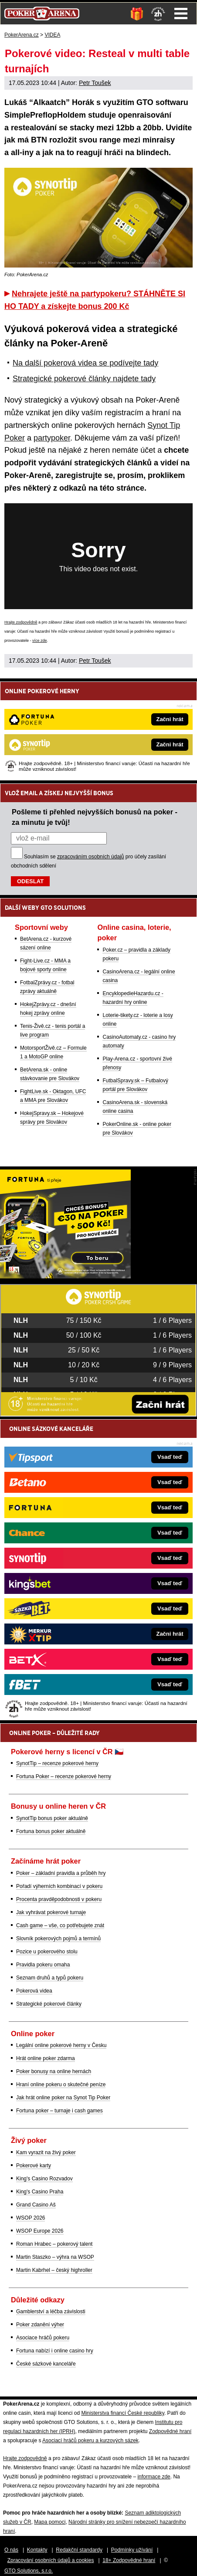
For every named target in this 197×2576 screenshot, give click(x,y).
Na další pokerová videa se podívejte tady (85, 363)
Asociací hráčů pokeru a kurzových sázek (90, 2440)
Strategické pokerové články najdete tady (84, 378)
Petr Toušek (95, 82)
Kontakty (37, 2550)
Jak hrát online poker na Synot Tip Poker (63, 2098)
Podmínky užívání (132, 2550)
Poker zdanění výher (40, 2325)
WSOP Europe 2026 (40, 2231)
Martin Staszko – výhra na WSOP (55, 2257)
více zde (39, 640)
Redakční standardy (79, 2550)
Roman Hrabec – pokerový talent (54, 2244)
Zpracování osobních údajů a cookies (50, 2560)
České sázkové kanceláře (46, 2364)
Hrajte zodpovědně (20, 622)
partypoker (52, 438)
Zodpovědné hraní (170, 2431)
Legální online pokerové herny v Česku (61, 2045)
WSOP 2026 (30, 2218)
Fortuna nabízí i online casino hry (54, 2351)
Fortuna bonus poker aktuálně (50, 1831)
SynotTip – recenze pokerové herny (57, 1763)
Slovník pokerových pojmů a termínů (58, 1938)
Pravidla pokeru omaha (43, 1965)
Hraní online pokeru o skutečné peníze (60, 2084)
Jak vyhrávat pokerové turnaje (51, 1912)
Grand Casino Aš (36, 2205)
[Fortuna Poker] (65, 1276)
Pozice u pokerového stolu (47, 1952)
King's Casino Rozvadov (44, 2179)
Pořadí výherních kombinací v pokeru (59, 1886)
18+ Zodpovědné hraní (128, 2560)
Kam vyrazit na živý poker (46, 2152)
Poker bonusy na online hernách (53, 2071)
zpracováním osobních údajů (90, 857)
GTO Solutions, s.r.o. (28, 2571)
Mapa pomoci (49, 2522)
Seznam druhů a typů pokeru (49, 1978)
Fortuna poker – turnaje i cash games (59, 2111)
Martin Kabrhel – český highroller (54, 2270)
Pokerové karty (33, 2165)
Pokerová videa (34, 1991)
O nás (11, 2550)
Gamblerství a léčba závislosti (50, 2311)
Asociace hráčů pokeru (42, 2338)
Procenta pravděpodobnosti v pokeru (59, 1899)
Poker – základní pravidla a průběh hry (60, 1873)
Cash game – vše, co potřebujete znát (60, 1925)
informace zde (153, 2477)
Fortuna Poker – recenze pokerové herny (63, 1776)
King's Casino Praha (39, 2192)
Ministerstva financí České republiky (122, 2413)
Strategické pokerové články (49, 2004)
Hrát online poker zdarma (45, 2058)
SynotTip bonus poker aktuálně (52, 1818)
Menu (180, 13)
